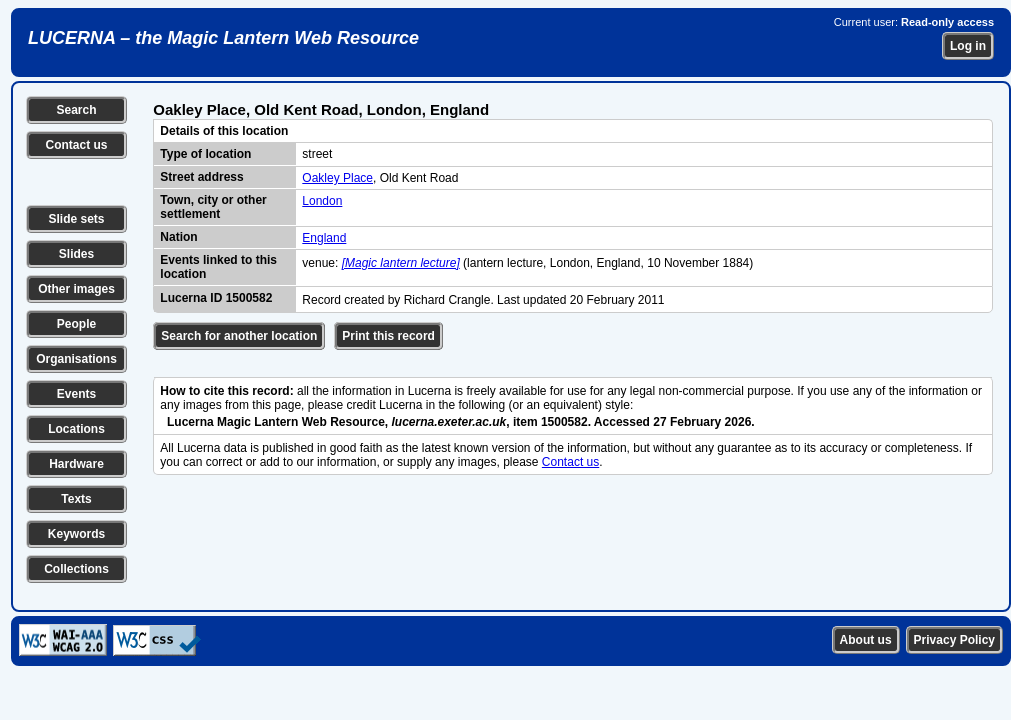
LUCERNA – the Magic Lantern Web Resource (223, 38)
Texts (76, 499)
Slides (76, 254)
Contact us (76, 145)
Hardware (76, 464)
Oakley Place (337, 178)
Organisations (76, 359)
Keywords (76, 534)
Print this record (388, 336)
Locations (76, 429)
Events (76, 394)
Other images (76, 289)
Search (76, 110)
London (322, 201)
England (324, 238)
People (76, 324)
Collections (76, 569)
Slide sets (76, 219)
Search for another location (239, 336)
